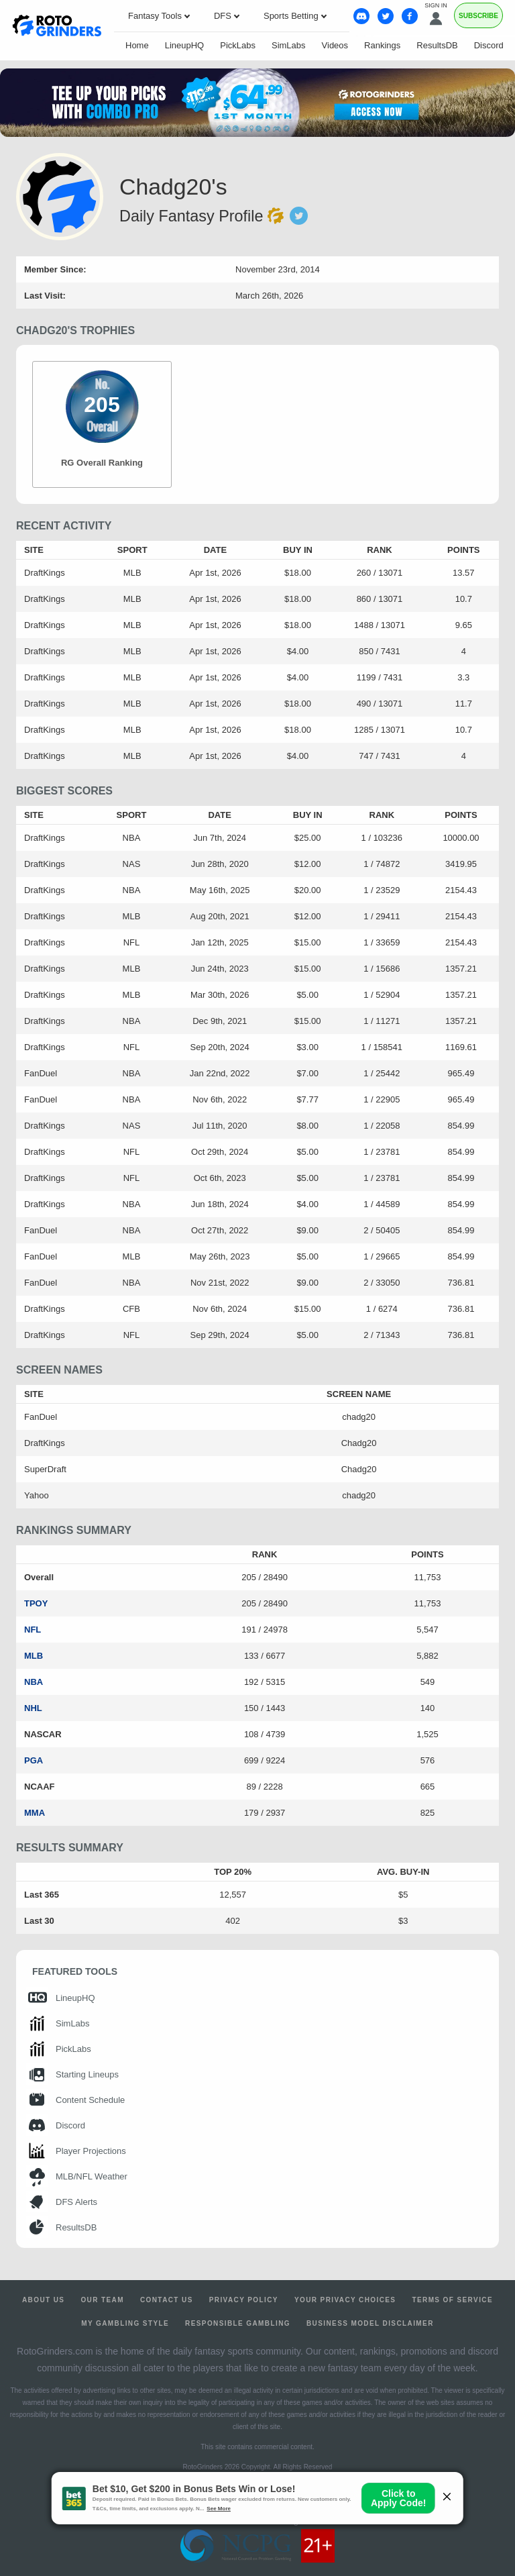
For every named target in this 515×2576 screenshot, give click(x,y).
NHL (33, 1708)
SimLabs (289, 45)
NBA (33, 1682)
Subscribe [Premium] (478, 15)
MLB (33, 1656)
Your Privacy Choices (345, 2300)
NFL (32, 1630)
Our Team (102, 2300)
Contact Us (166, 2300)
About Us (43, 2300)
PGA (33, 1760)
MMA (34, 1813)
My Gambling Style (125, 2323)
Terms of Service (452, 2300)
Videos (335, 45)
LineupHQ (185, 45)
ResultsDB (436, 45)
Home (137, 45)
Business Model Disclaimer (370, 2323)
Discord (489, 45)
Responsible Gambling (237, 2323)
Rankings (382, 45)
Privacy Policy (243, 2300)
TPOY (36, 1603)
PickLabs (237, 45)
